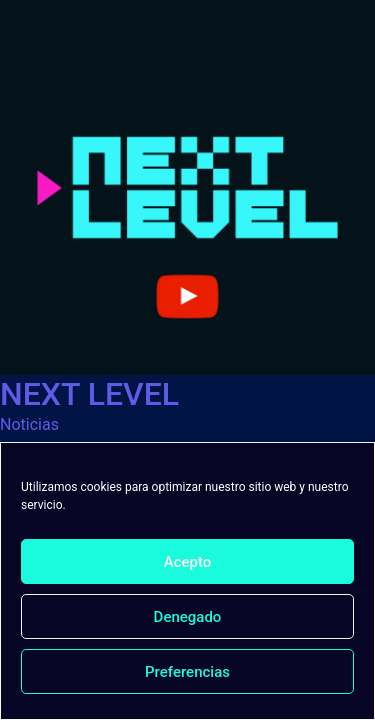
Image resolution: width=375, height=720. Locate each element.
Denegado (188, 617)
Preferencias (187, 672)
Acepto (188, 562)
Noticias (29, 424)
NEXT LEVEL (89, 394)
